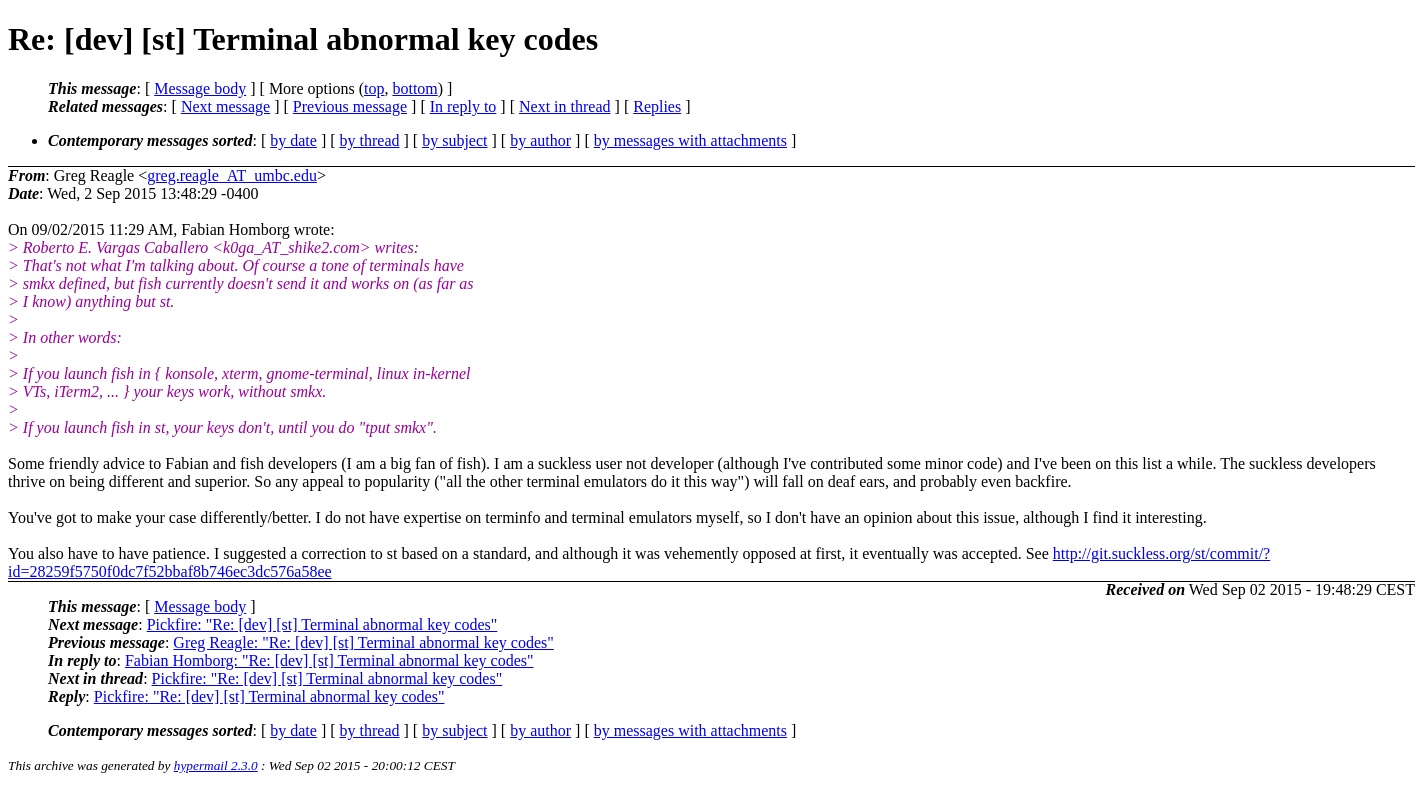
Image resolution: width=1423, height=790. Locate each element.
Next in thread (565, 106)
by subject (454, 140)
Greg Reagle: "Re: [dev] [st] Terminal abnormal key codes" (363, 642)
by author (540, 140)
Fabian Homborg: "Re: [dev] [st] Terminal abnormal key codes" (329, 660)
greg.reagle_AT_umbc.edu (232, 175)
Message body (200, 88)
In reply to (463, 106)
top (374, 88)
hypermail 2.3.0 (216, 765)
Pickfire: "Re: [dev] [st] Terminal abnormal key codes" (322, 624)
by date (293, 140)
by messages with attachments (690, 140)
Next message (225, 106)
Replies (657, 106)
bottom (414, 88)
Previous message (350, 106)
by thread (370, 140)
